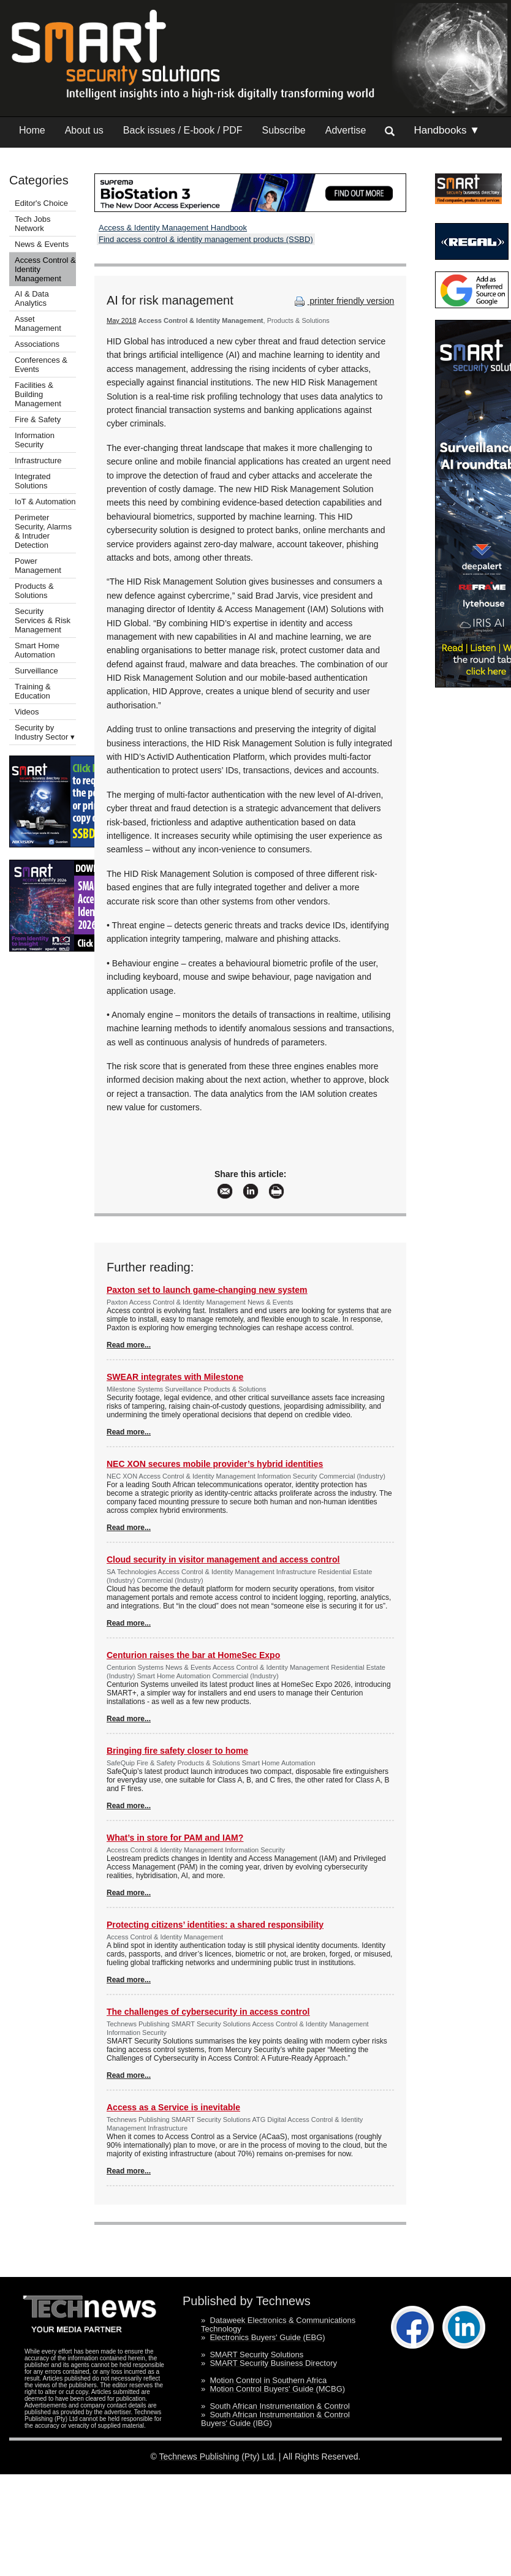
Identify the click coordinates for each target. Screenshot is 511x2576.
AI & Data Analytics (32, 298)
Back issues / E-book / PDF (183, 130)
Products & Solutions (34, 590)
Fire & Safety (38, 419)
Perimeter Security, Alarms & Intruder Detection (43, 531)
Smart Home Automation (37, 650)
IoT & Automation (45, 501)
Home (32, 130)
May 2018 (121, 320)
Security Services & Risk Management (42, 620)
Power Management (38, 565)
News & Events (42, 244)
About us (84, 130)
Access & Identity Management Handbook (173, 227)
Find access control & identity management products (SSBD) (206, 239)
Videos (27, 711)
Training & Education (33, 691)
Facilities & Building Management (38, 394)
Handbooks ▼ (447, 130)
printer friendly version (343, 301)
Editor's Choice (41, 203)
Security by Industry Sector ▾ (45, 732)
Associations (37, 344)
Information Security (35, 440)
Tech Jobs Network (33, 223)
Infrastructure (38, 460)
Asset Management (38, 323)
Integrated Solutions (33, 481)
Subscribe (284, 130)
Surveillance (36, 670)
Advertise (345, 130)
